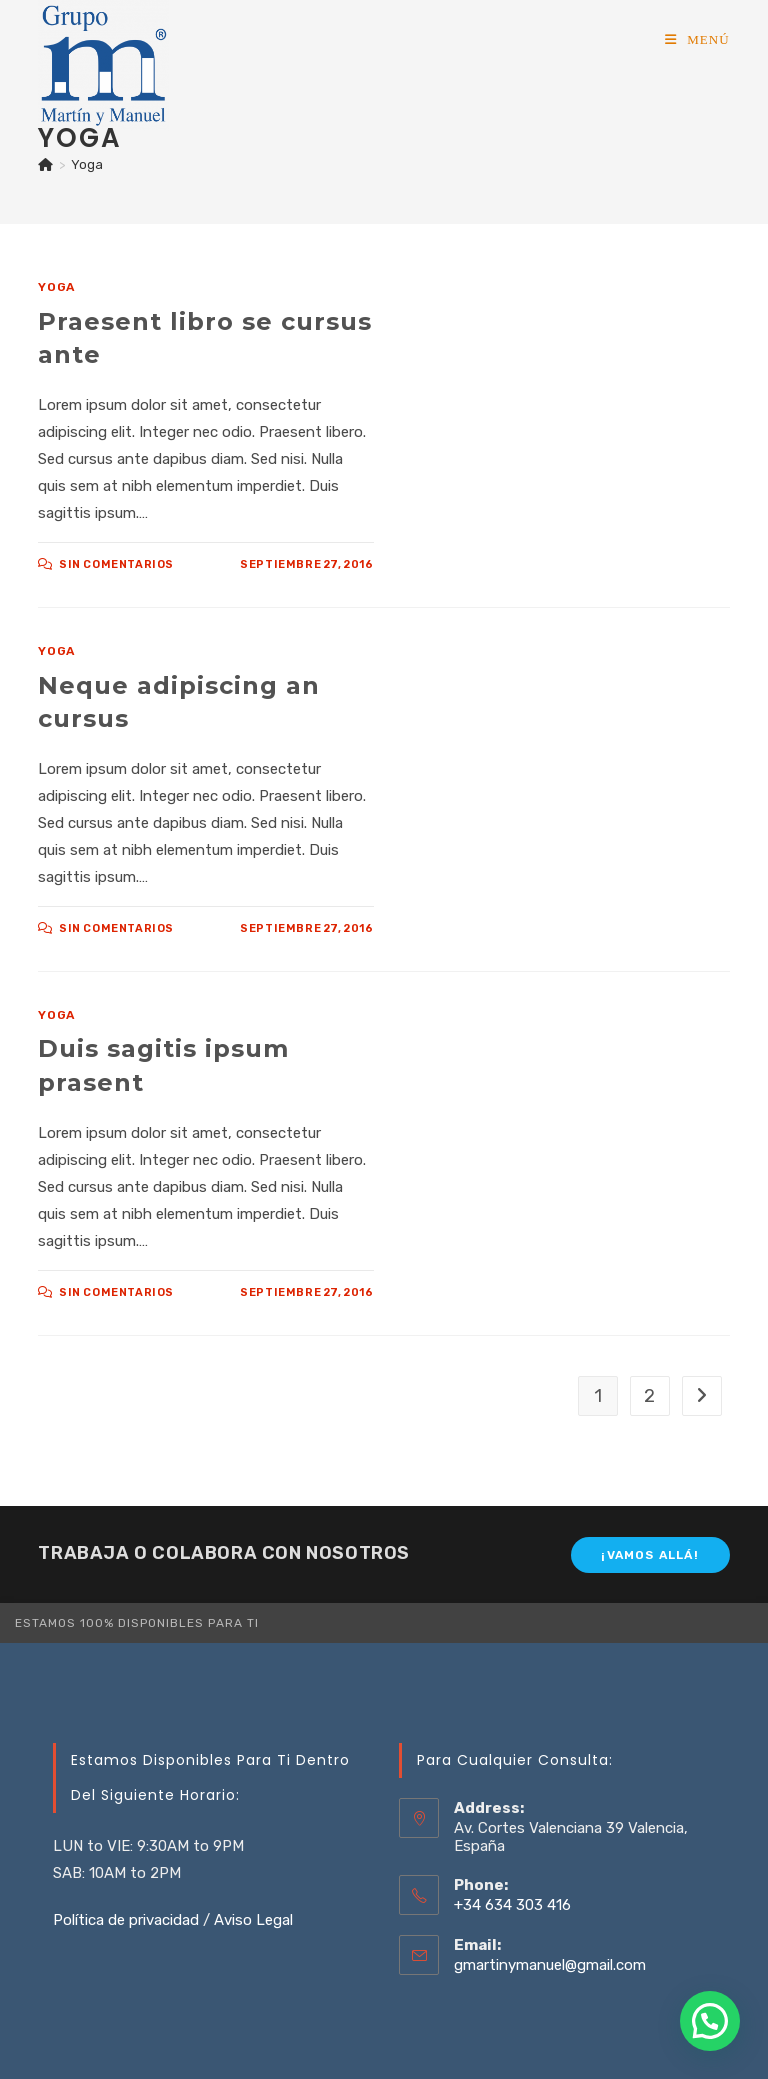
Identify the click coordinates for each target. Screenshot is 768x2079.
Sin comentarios (116, 564)
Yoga (87, 164)
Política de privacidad (126, 1920)
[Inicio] (45, 164)
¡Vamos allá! (649, 1555)
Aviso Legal (253, 1920)
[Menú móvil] (697, 39)
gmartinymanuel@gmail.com (550, 1965)
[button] (710, 2021)
